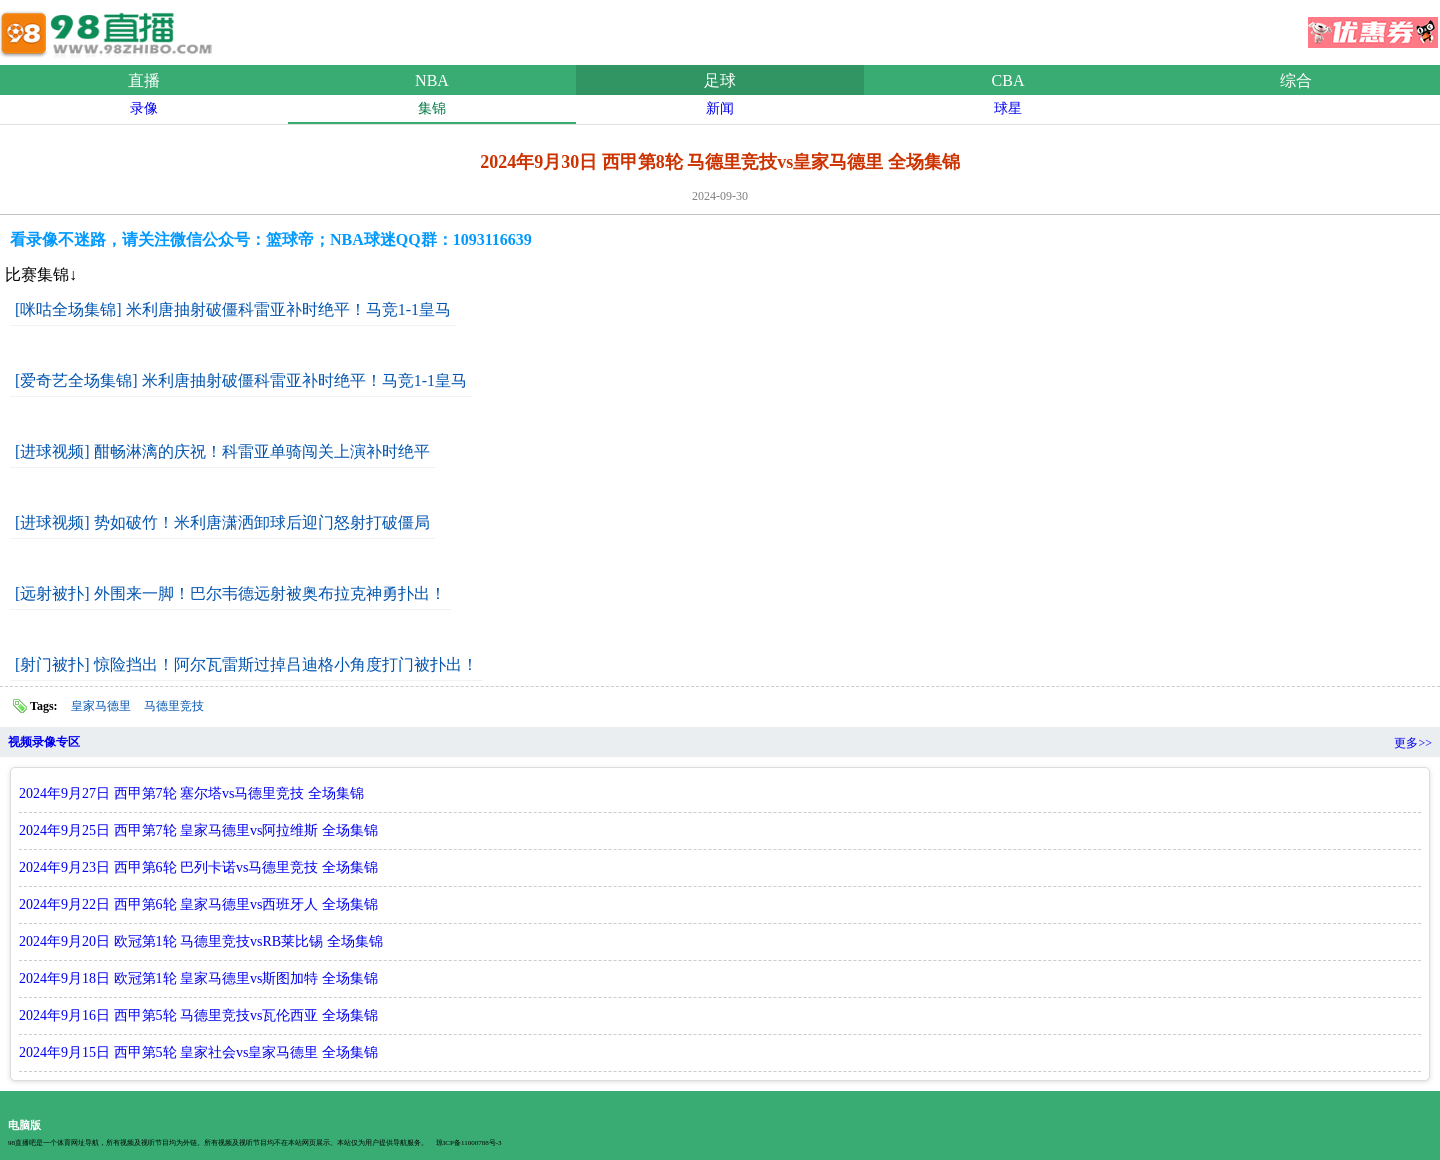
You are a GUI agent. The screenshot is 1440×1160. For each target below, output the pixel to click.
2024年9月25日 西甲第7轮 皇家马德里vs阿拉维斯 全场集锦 (198, 830)
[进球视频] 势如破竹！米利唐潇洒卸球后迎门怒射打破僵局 (222, 522)
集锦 (432, 108)
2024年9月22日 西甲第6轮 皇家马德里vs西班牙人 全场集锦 (198, 904)
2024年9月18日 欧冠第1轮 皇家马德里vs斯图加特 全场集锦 (198, 978)
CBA (1008, 80)
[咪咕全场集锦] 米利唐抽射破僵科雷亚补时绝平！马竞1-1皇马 (233, 309)
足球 (720, 80)
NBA (432, 80)
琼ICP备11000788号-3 (468, 1143)
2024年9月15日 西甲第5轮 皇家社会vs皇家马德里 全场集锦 (198, 1052)
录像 (144, 108)
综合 (1296, 80)
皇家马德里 (101, 706)
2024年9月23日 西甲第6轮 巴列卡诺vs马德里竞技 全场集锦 (198, 867)
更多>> (1413, 743)
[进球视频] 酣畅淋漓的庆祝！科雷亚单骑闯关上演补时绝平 (222, 451)
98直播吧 (110, 29)
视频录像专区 (44, 742)
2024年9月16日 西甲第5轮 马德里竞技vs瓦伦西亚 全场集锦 (198, 1015)
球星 (1008, 108)
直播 (144, 80)
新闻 (720, 108)
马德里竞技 (174, 706)
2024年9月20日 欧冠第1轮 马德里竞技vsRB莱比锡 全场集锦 (201, 941)
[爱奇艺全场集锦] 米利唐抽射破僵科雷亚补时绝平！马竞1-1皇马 (241, 380)
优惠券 (1373, 26)
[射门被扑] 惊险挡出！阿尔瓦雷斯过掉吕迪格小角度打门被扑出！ (246, 664)
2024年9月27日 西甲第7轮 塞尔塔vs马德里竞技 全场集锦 (191, 793)
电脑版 (24, 1125)
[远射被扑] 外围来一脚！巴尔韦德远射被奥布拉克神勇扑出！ (230, 593)
